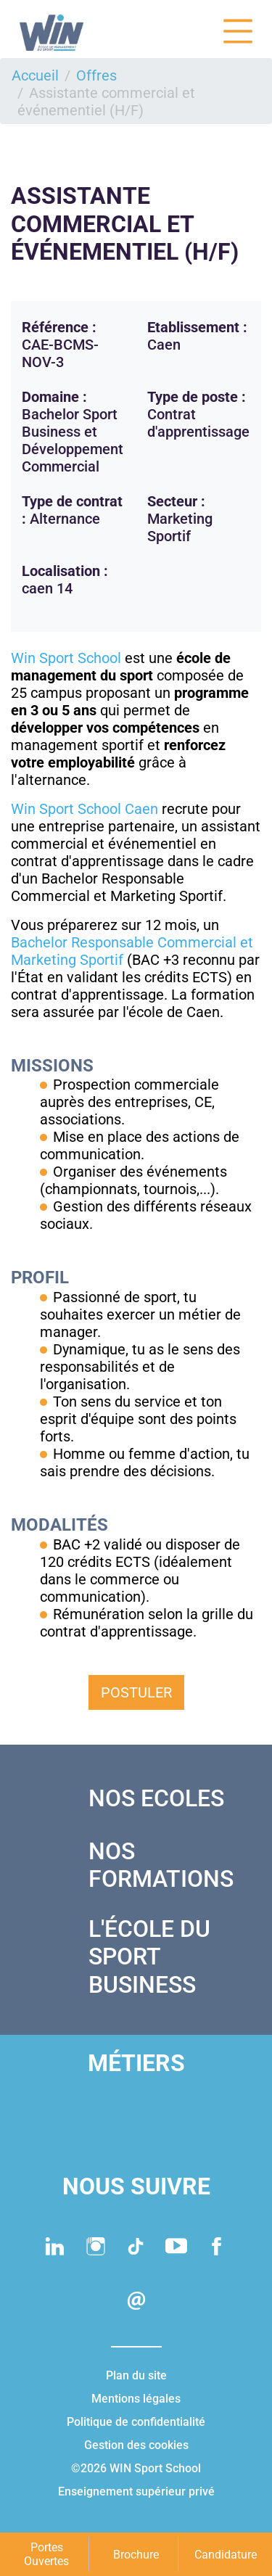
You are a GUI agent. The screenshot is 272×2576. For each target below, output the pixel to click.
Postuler (136, 1692)
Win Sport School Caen (84, 809)
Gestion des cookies (136, 2445)
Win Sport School (66, 658)
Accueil (35, 75)
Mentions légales (136, 2399)
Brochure (136, 2554)
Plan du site (136, 2375)
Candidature (225, 2554)
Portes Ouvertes (46, 2554)
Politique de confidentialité (136, 2422)
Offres (96, 75)
